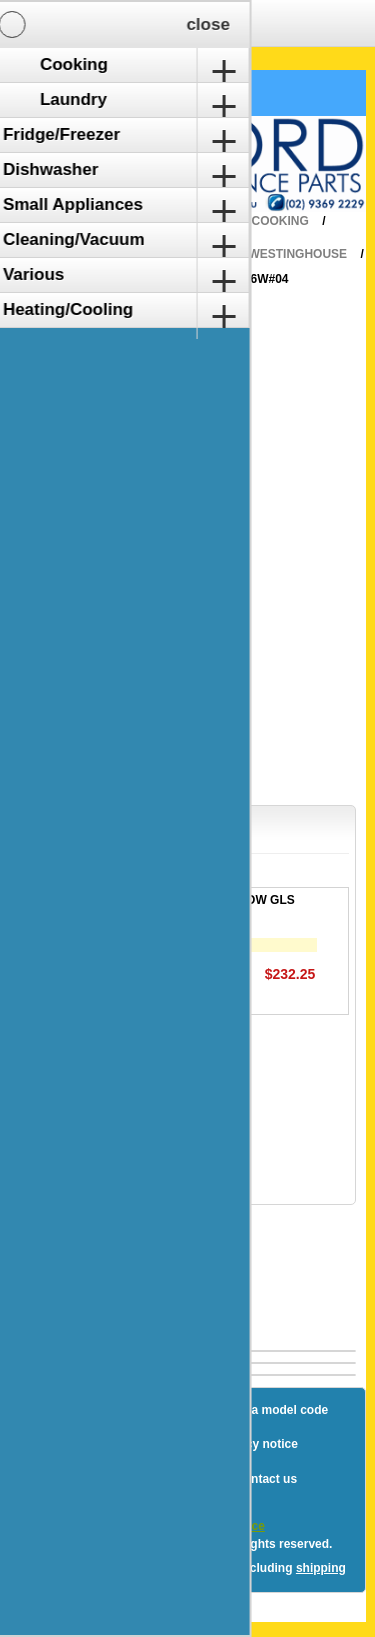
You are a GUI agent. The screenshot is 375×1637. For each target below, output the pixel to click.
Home (203, 221)
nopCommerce (223, 1526)
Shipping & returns (131, 1444)
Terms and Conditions (141, 1479)
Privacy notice (256, 1444)
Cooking (280, 221)
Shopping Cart (88, 93)
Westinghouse (297, 254)
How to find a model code (255, 1410)
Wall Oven (182, 254)
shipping (321, 1568)
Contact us (266, 1479)
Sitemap (128, 1410)
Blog (60, 1410)
